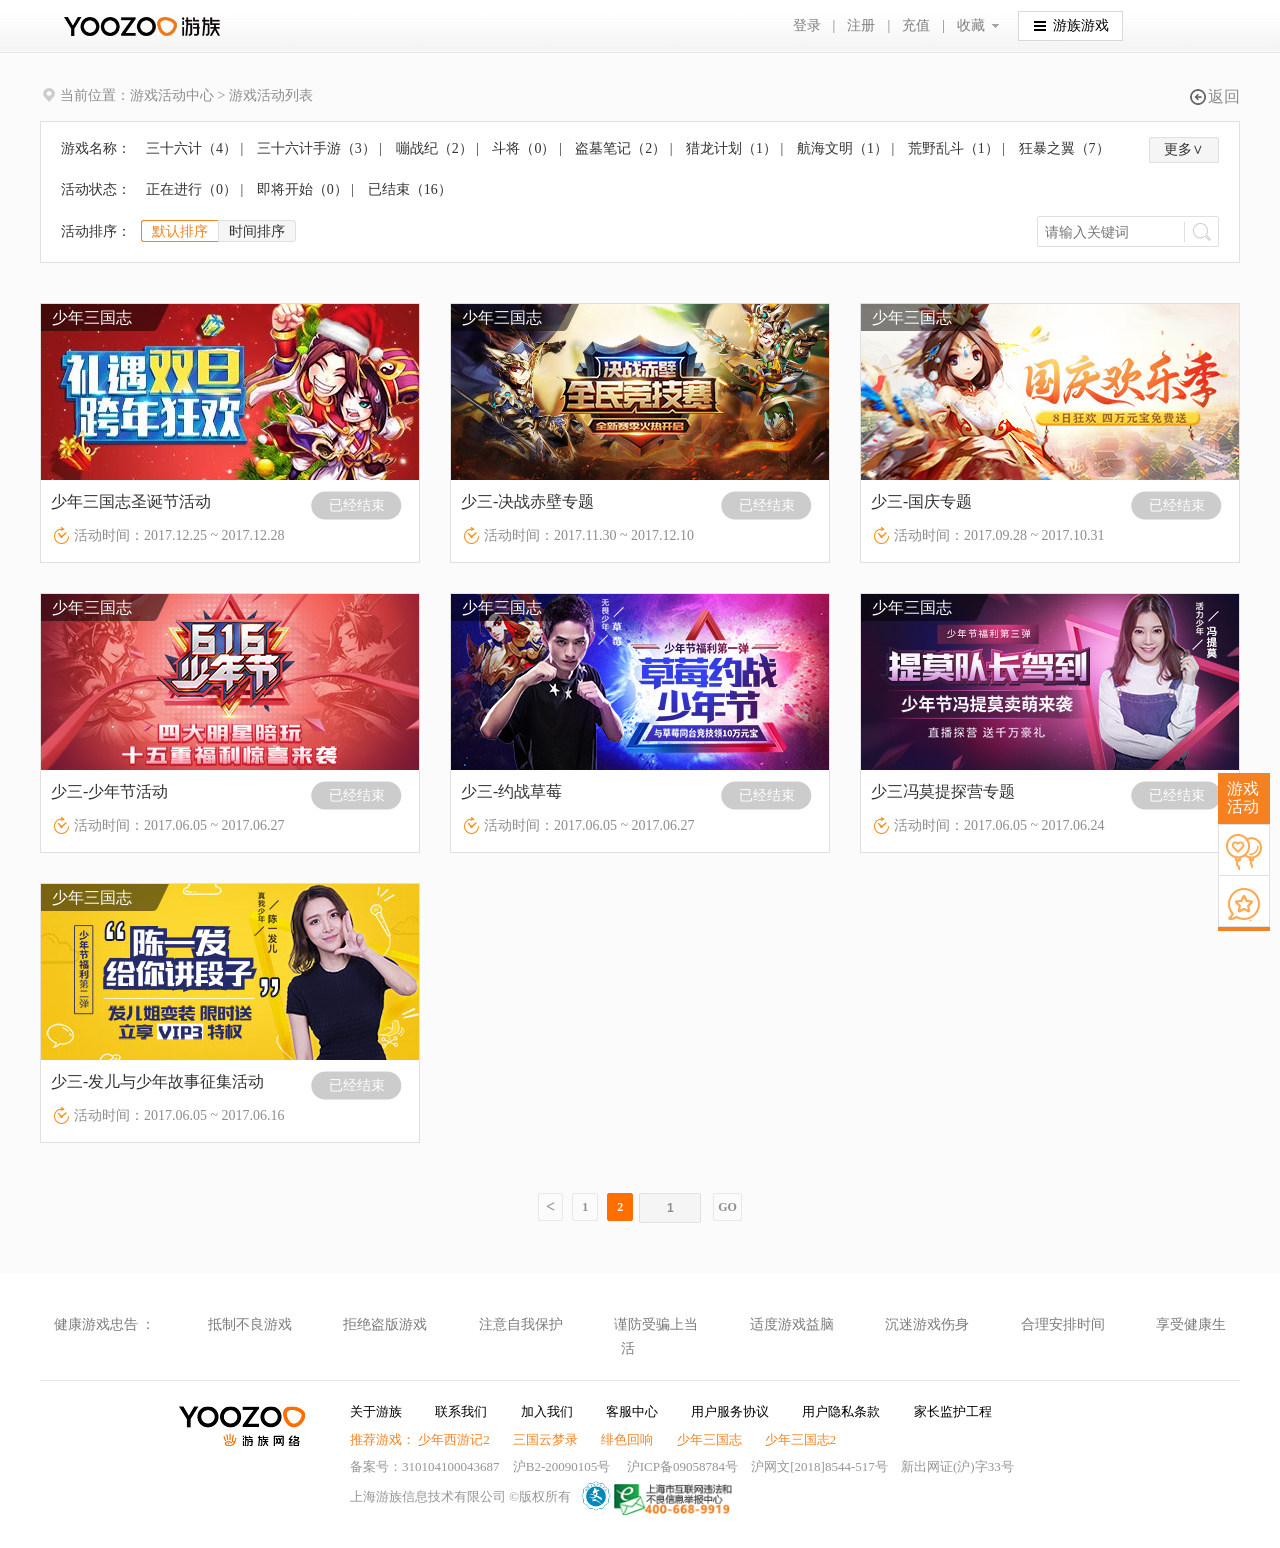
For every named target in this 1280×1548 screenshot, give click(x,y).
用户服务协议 (730, 1411)
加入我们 (547, 1411)
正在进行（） (191, 189)
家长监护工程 (953, 1411)
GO (727, 1207)
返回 (1215, 96)
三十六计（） (191, 148)
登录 (807, 25)
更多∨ (1184, 149)
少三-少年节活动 (109, 791)
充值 (916, 25)
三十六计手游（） (316, 148)
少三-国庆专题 (921, 501)
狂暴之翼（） (1064, 148)
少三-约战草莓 (511, 791)
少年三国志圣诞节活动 (131, 501)
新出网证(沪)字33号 (957, 1466)
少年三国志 (709, 1439)
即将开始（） (302, 189)
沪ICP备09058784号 (682, 1466)
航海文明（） (842, 148)
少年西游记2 (454, 1439)
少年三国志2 (801, 1439)
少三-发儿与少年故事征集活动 (157, 1081)
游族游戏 (1071, 24)
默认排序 (180, 231)
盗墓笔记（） (620, 148)
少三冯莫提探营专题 (943, 791)
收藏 (971, 25)
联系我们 (461, 1411)
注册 (861, 25)
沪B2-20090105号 (562, 1466)
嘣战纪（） (434, 148)
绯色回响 (627, 1439)
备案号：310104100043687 (425, 1466)
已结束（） (410, 189)
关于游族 (376, 1411)
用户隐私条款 (841, 1411)
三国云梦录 (545, 1439)
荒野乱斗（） (953, 148)
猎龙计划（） (731, 148)
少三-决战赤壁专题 (527, 501)
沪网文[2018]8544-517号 (819, 1466)
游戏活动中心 (172, 95)
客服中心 (632, 1411)
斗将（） (523, 148)
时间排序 (257, 231)
